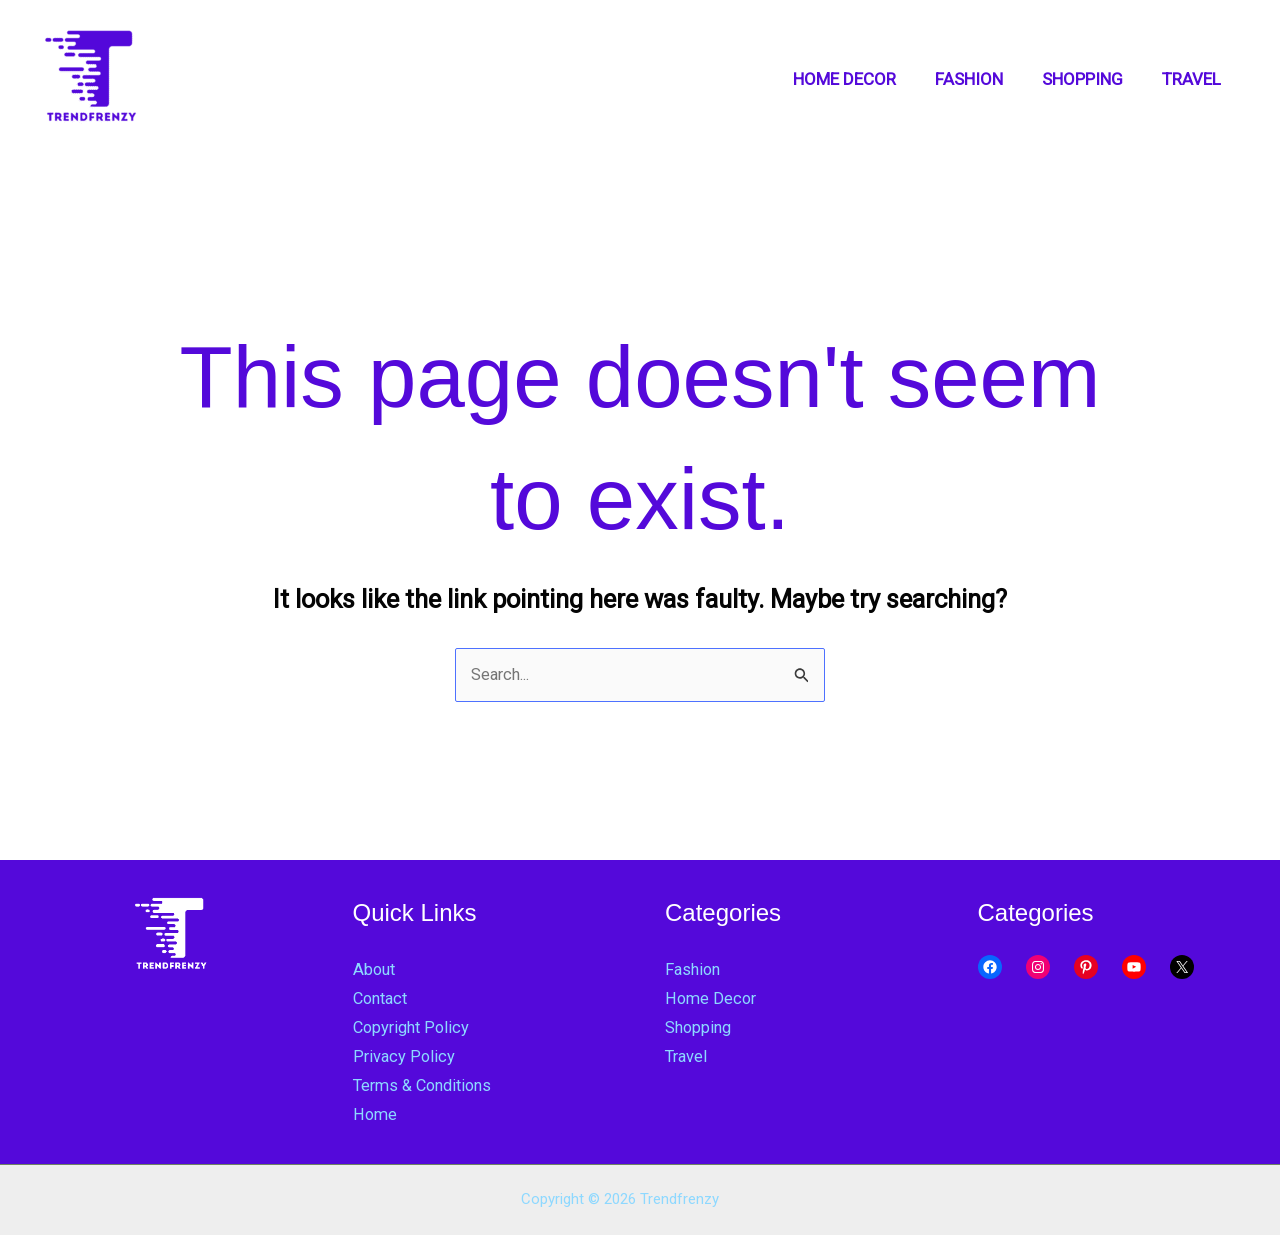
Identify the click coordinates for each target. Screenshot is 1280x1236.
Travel (687, 1057)
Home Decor (712, 999)
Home (375, 1115)
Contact (383, 999)
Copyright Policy (414, 1028)
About (375, 970)
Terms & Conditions (427, 1086)
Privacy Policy (404, 1057)
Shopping (700, 1028)
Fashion (694, 970)
